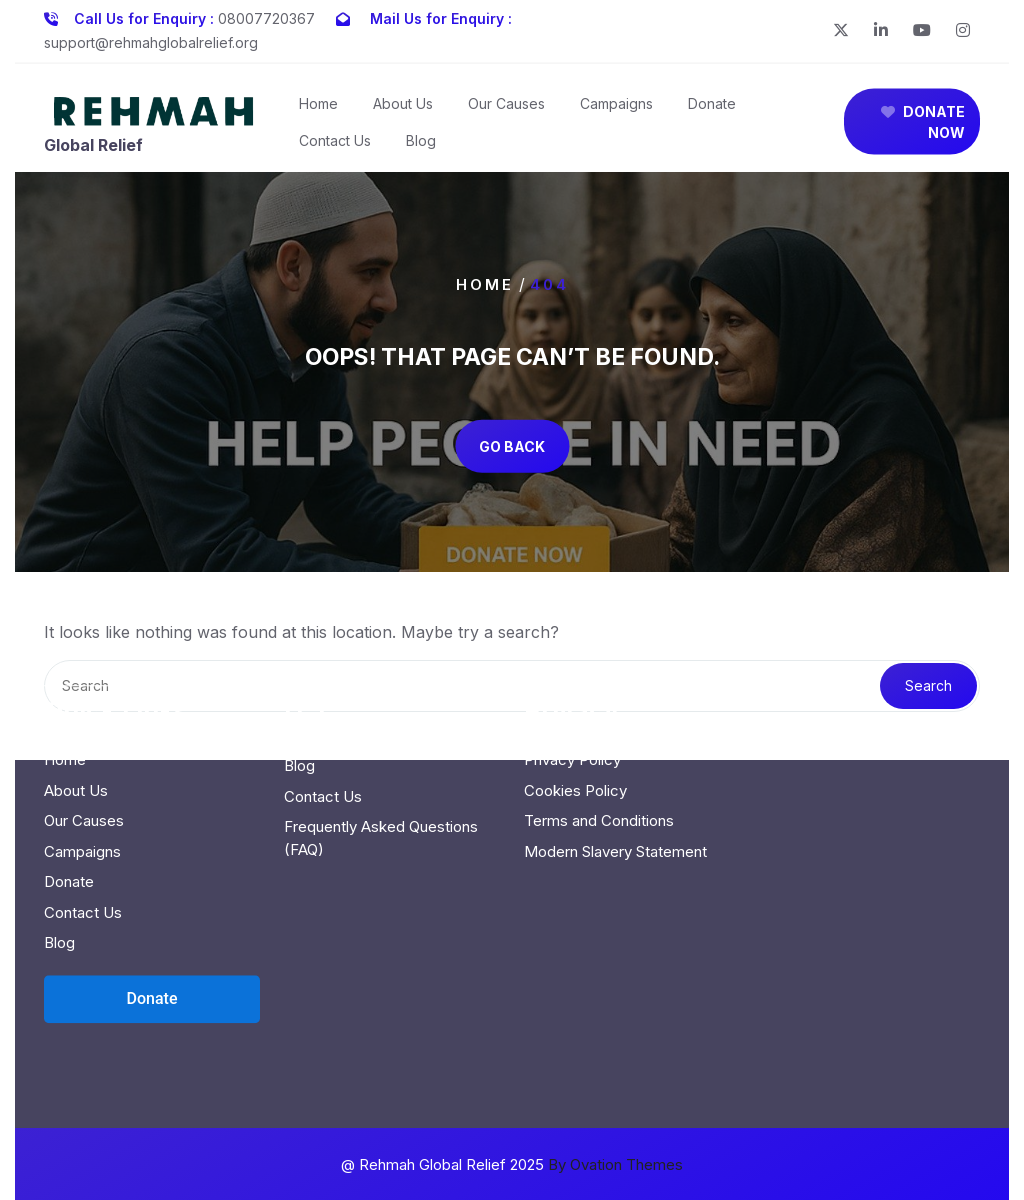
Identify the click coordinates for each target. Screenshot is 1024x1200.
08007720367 (266, 14)
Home (318, 109)
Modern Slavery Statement (615, 765)
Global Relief (93, 151)
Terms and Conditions (599, 734)
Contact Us (335, 146)
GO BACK (512, 445)
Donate (712, 109)
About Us (403, 109)
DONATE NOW (923, 128)
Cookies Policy (575, 704)
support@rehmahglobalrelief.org (151, 38)
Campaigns (616, 109)
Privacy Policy (572, 673)
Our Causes (506, 109)
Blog (421, 146)
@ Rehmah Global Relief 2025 (512, 1164)
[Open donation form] (152, 913)
